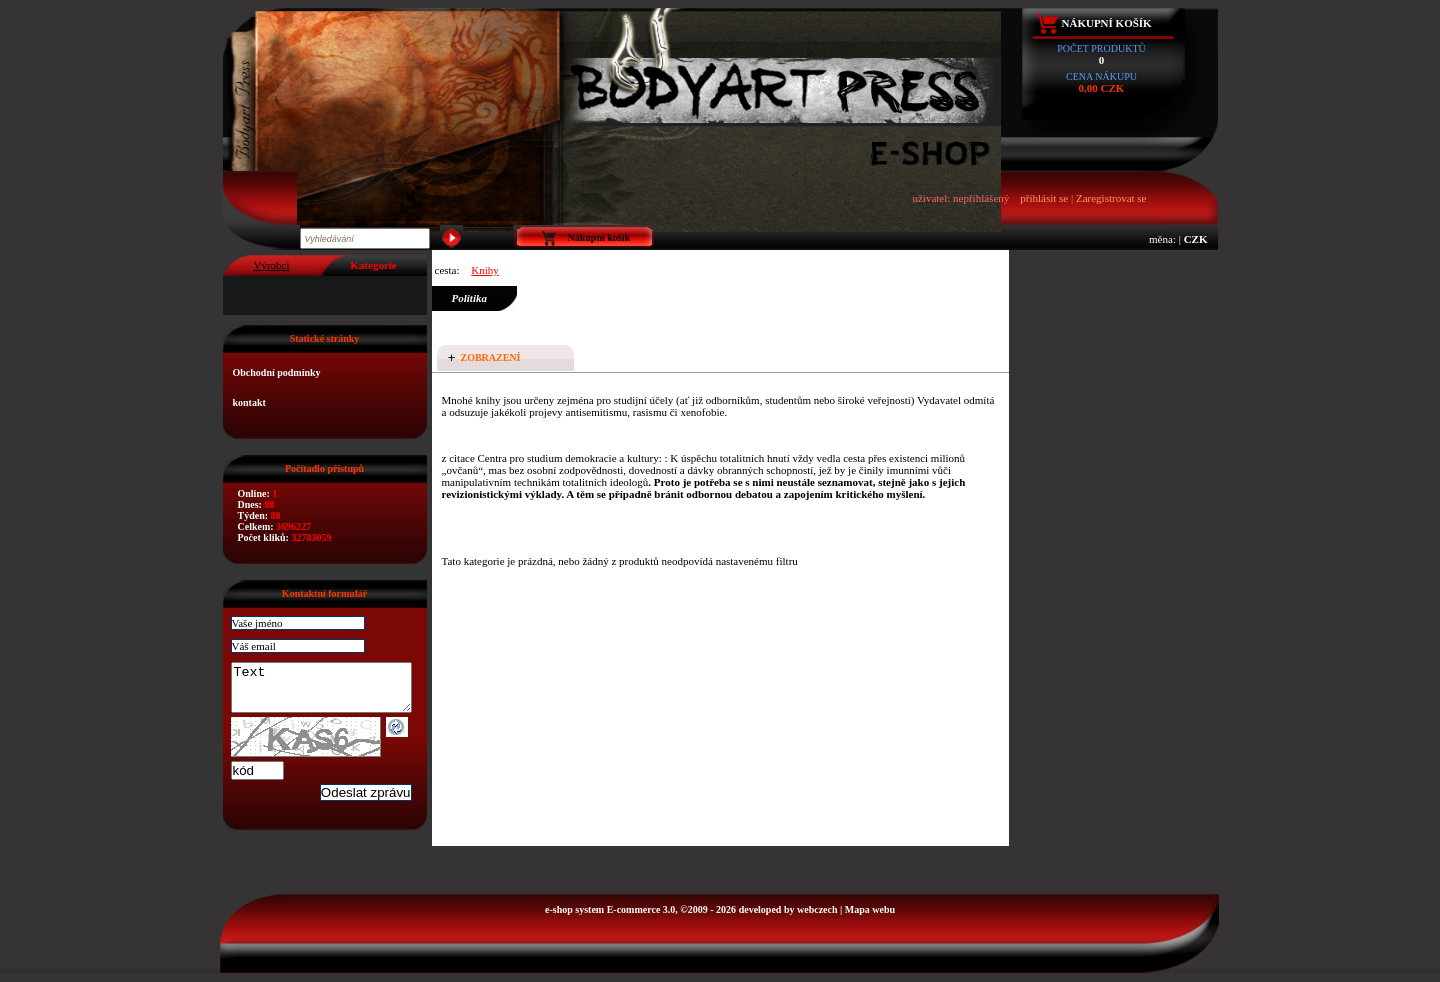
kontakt (249, 402)
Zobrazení (491, 357)
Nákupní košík (1107, 23)
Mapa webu (870, 918)
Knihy (485, 270)
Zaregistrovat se (1111, 198)
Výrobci (271, 265)
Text (331, 692)
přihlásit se (1044, 198)
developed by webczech (788, 918)
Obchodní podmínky (277, 372)
